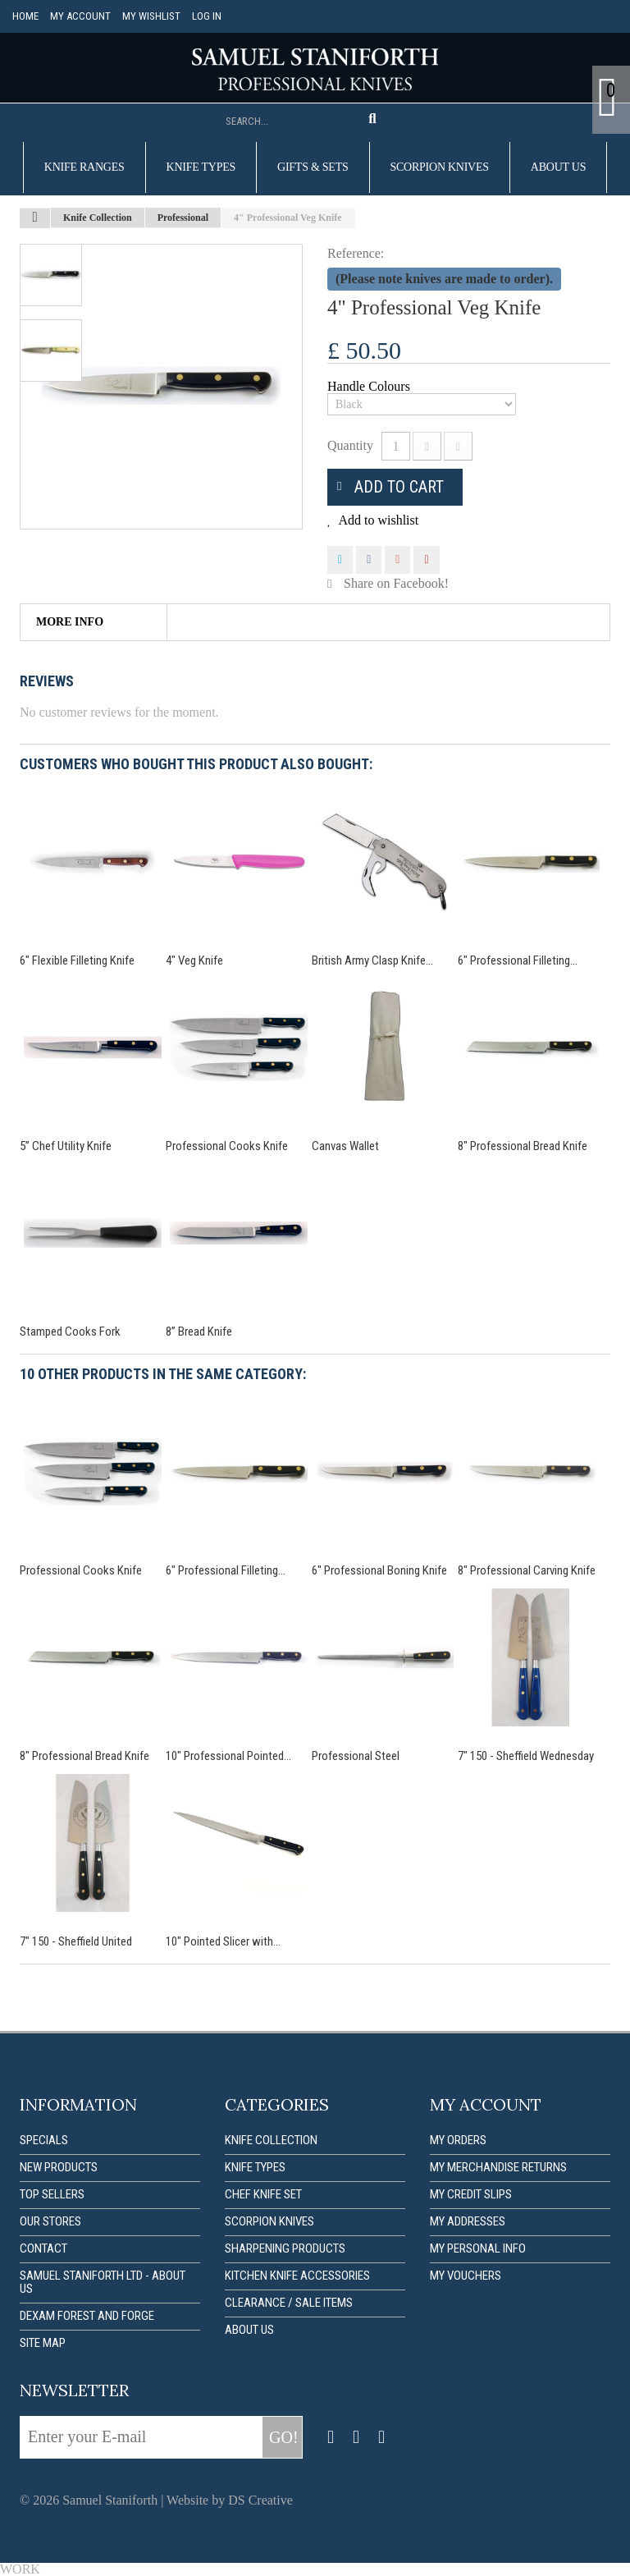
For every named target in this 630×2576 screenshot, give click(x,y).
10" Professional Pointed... (228, 1756)
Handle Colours (370, 386)
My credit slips (471, 2194)
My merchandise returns (498, 2167)
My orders (458, 2140)
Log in (206, 16)
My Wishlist (151, 16)
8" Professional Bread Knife (522, 1146)
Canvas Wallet (345, 1146)
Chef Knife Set (263, 2194)
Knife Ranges (84, 167)
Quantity (350, 445)
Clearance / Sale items (289, 2302)
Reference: (355, 253)
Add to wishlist (377, 520)
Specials (44, 2140)
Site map (43, 2342)
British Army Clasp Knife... (372, 960)
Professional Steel (355, 1756)
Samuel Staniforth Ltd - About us (102, 2282)
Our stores (50, 2221)
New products (59, 2167)
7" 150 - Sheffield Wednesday (526, 1756)
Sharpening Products (285, 2248)
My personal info (478, 2248)
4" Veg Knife (194, 960)
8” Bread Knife (199, 1331)
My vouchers (465, 2275)
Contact (43, 2248)
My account (80, 16)
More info (69, 622)
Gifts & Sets (312, 167)
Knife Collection (271, 2140)
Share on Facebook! (396, 583)
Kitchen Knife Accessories (297, 2275)
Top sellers (52, 2194)
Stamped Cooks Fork (70, 1331)
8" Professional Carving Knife (527, 1570)
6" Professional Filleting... (518, 960)
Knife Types (201, 167)
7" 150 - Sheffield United (76, 1941)
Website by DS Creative (230, 2500)
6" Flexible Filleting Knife (77, 960)
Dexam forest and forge (87, 2315)
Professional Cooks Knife (227, 1146)
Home (25, 16)
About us (558, 167)
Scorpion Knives (439, 167)
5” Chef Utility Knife (66, 1146)
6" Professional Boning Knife (379, 1570)
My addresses (467, 2221)
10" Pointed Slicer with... (223, 1941)
